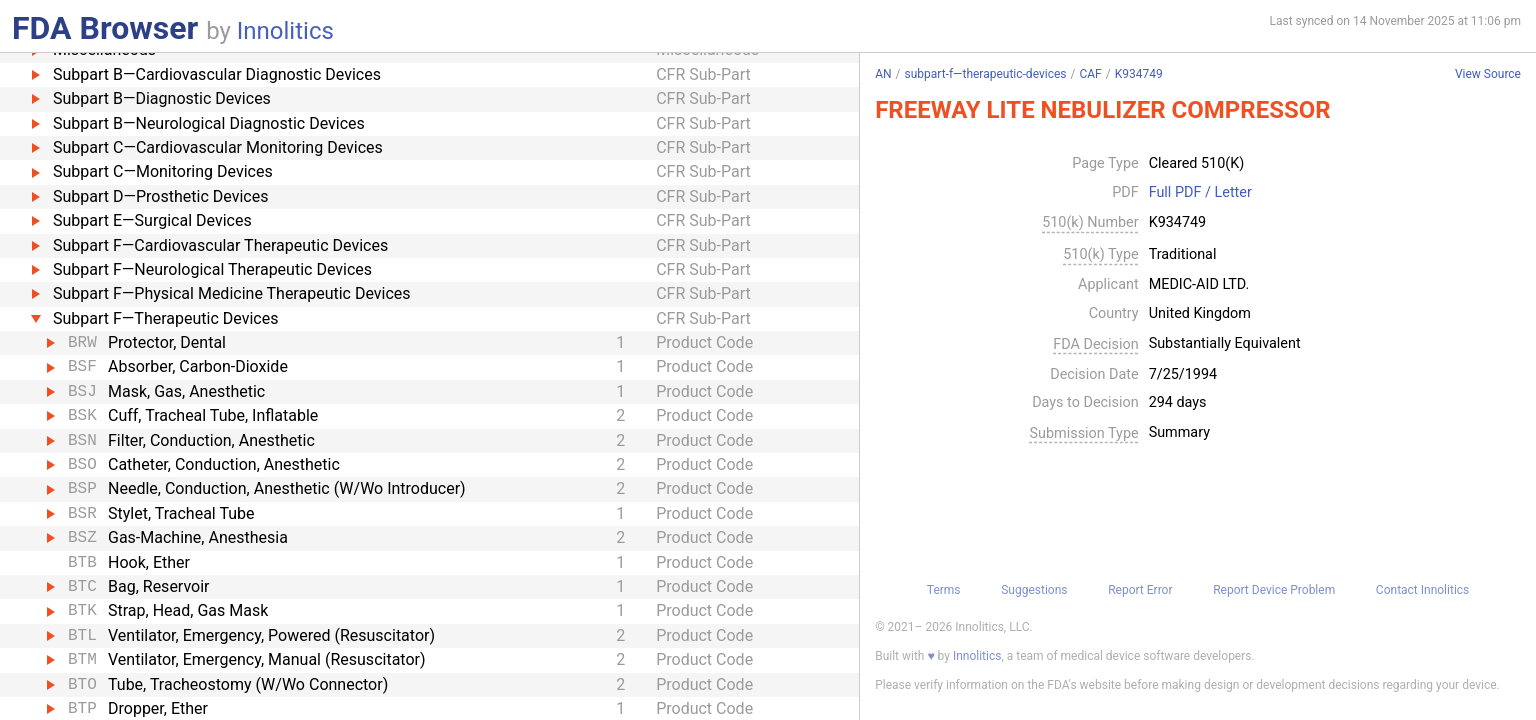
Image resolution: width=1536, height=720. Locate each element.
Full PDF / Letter (1200, 193)
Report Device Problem (1274, 590)
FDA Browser (105, 28)
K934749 (1139, 74)
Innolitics (285, 31)
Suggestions (1034, 590)
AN (883, 74)
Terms (944, 590)
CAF (1090, 74)
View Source (1488, 74)
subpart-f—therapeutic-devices (986, 74)
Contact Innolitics (1422, 590)
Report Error (1140, 590)
